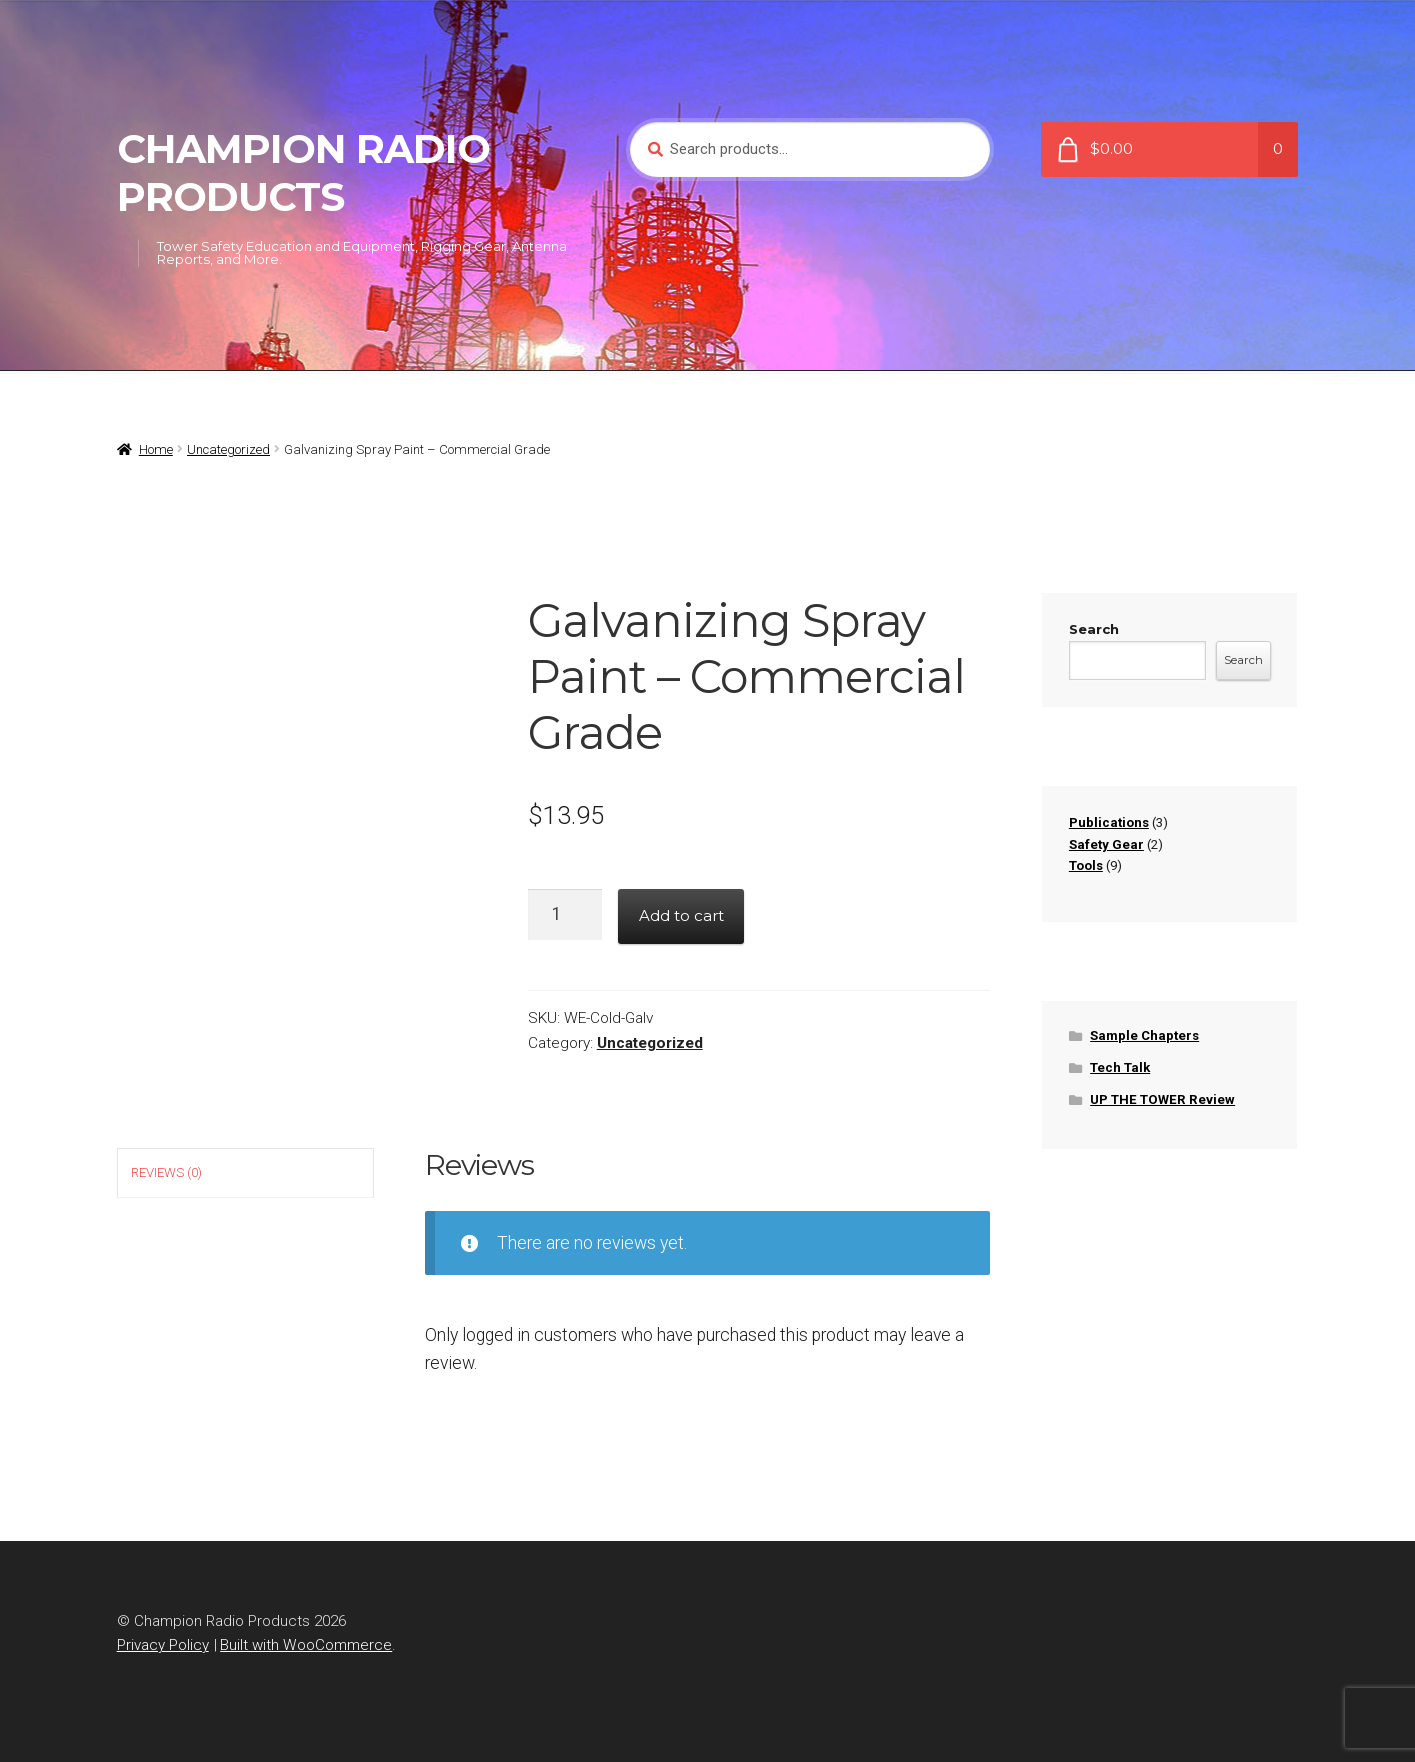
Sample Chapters (1144, 1035)
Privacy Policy (163, 1645)
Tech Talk (1120, 1067)
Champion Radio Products (303, 173)
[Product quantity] (565, 914)
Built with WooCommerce (306, 1645)
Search (1094, 629)
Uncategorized (228, 449)
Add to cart (681, 915)
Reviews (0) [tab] (166, 1172)
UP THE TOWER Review (1162, 1099)
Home (156, 449)
